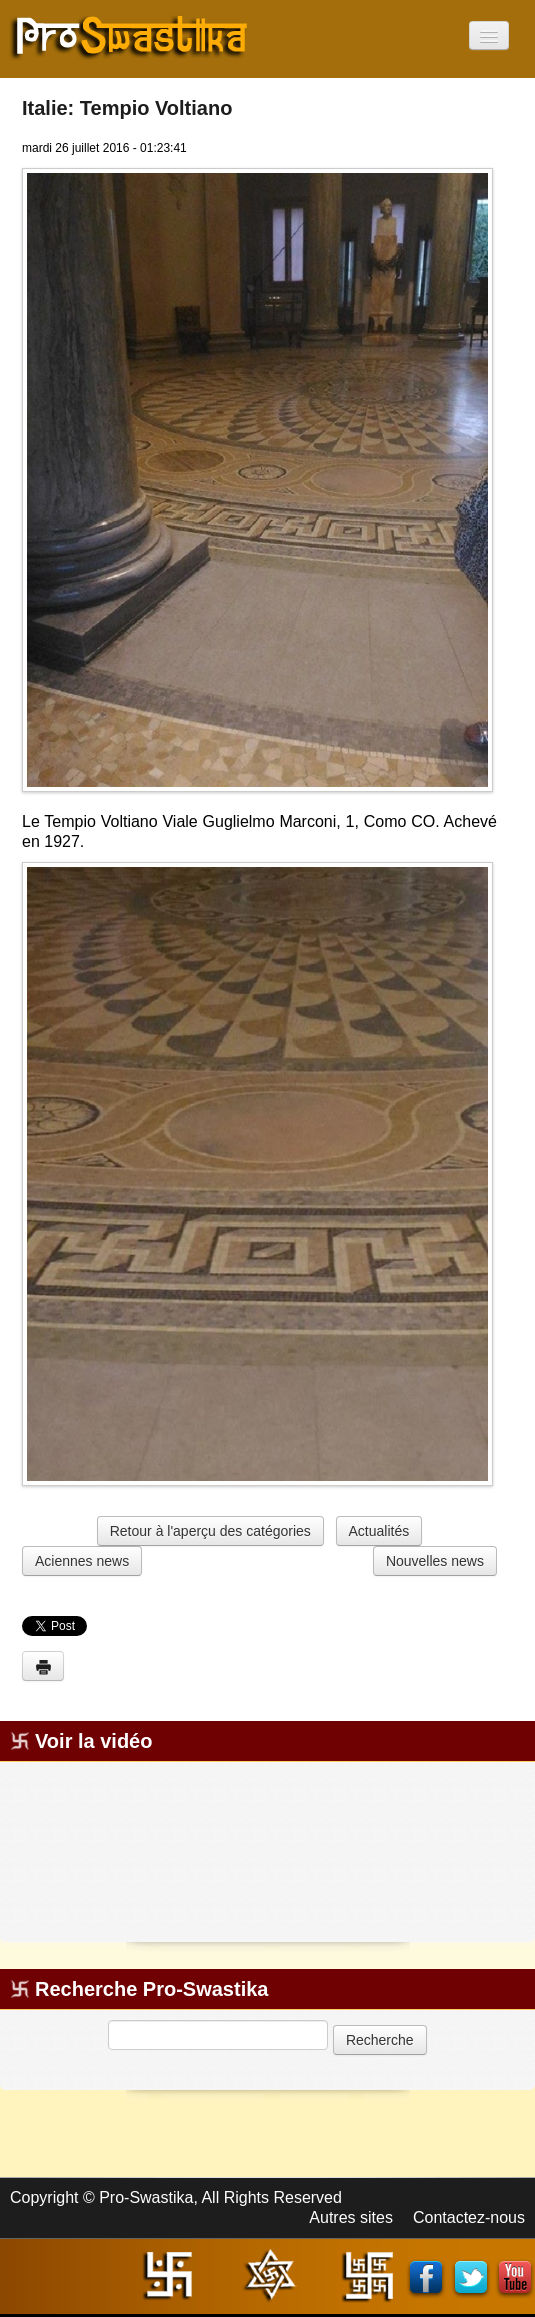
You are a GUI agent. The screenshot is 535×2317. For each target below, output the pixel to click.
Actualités (379, 1531)
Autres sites (351, 2217)
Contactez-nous (469, 2217)
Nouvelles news (435, 1561)
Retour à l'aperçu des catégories (210, 1531)
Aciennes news (82, 1561)
